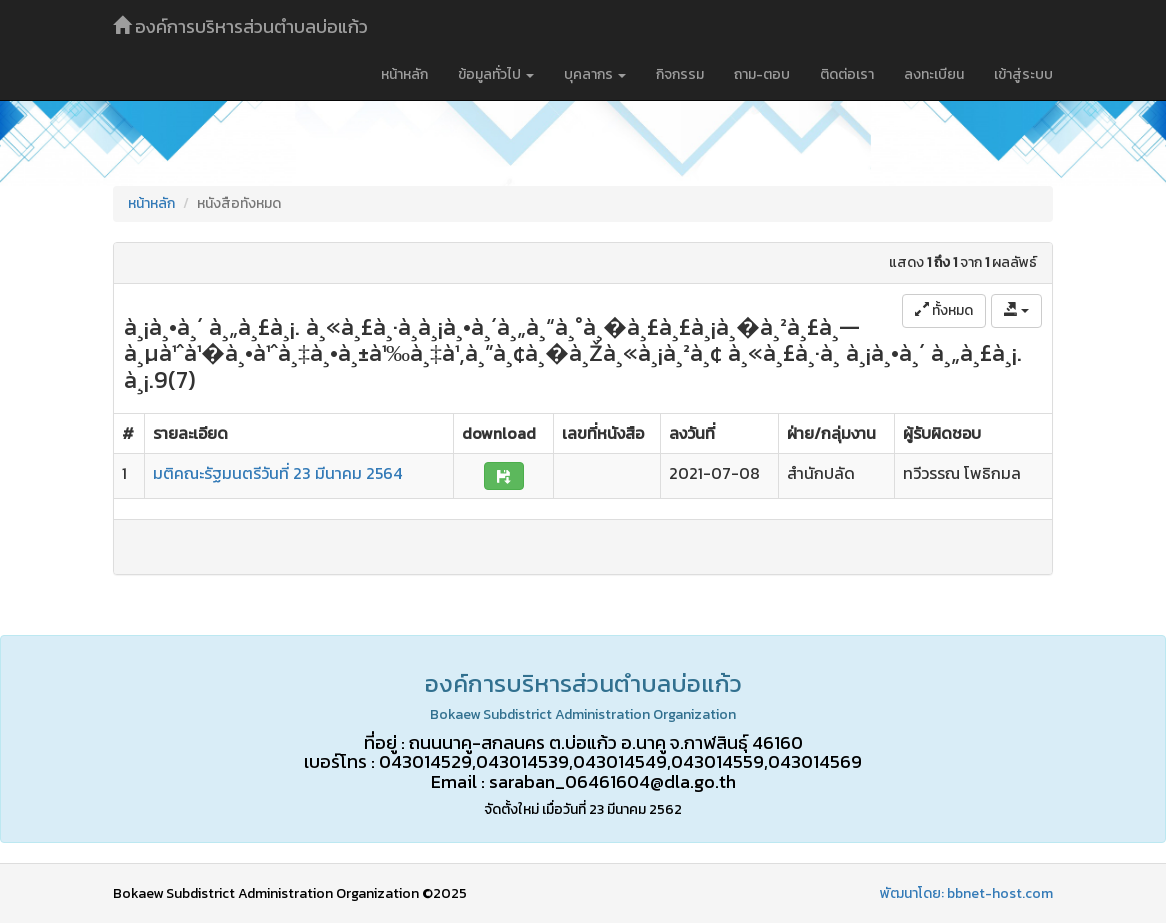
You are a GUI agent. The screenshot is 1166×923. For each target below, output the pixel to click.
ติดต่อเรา (847, 74)
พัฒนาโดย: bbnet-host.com (966, 893)
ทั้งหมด (944, 310)
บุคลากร (595, 74)
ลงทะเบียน (934, 74)
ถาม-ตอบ (762, 74)
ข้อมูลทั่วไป (496, 74)
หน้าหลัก (404, 74)
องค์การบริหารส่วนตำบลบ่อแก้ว (240, 26)
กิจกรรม (680, 74)
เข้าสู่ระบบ (1023, 74)
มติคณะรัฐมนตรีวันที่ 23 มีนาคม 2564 (277, 473)
